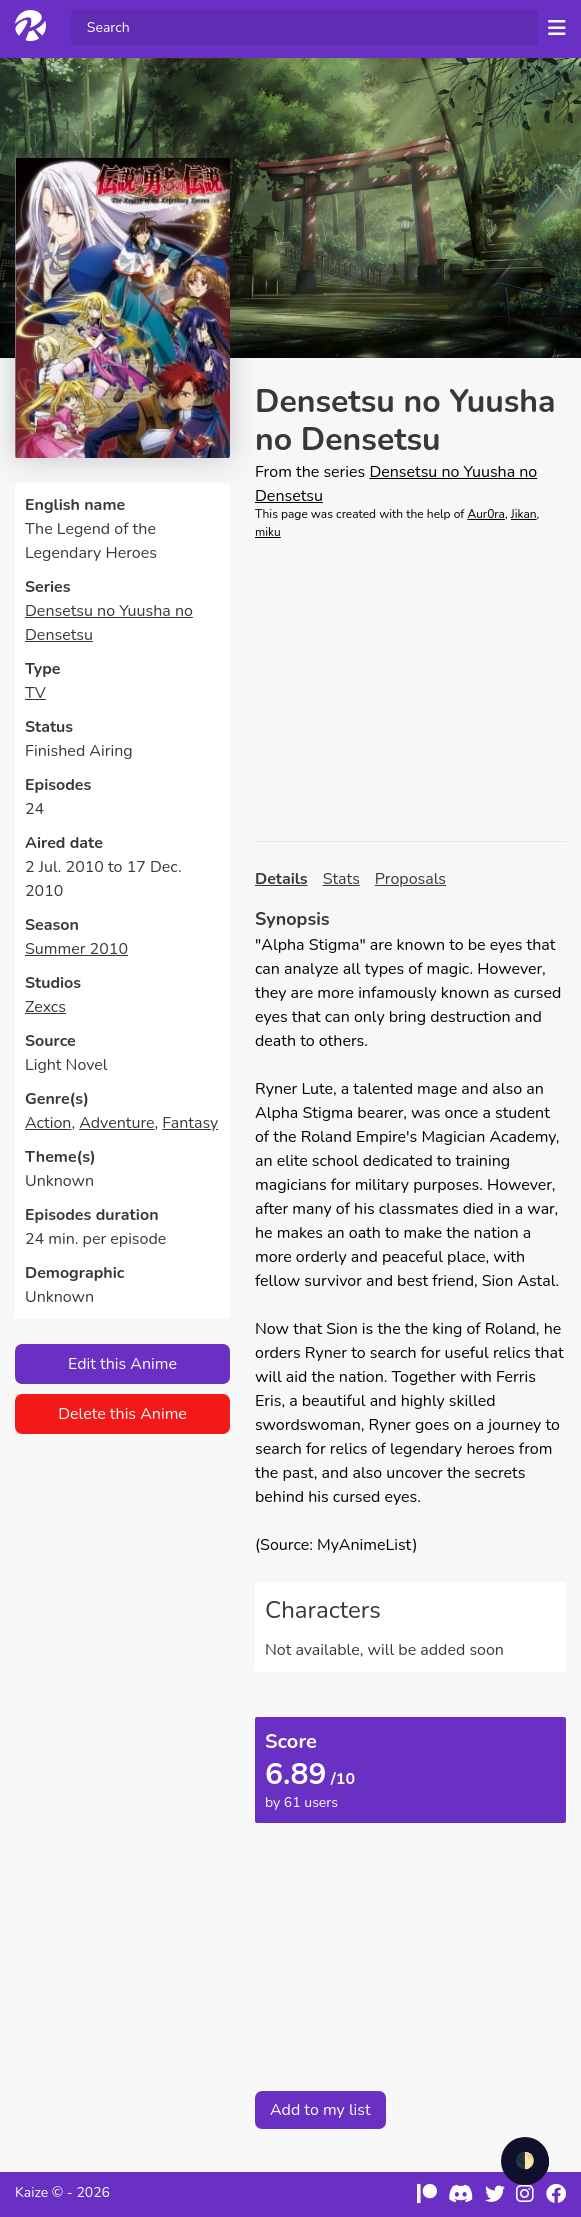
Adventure (116, 1123)
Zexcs (45, 1007)
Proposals (410, 879)
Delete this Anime (122, 1414)
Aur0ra (486, 514)
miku (268, 532)
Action (48, 1123)
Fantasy (190, 1123)
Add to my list (320, 2110)
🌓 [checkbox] (525, 2161)
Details (281, 879)
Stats (341, 879)
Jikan (524, 514)
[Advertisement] (410, 691)
